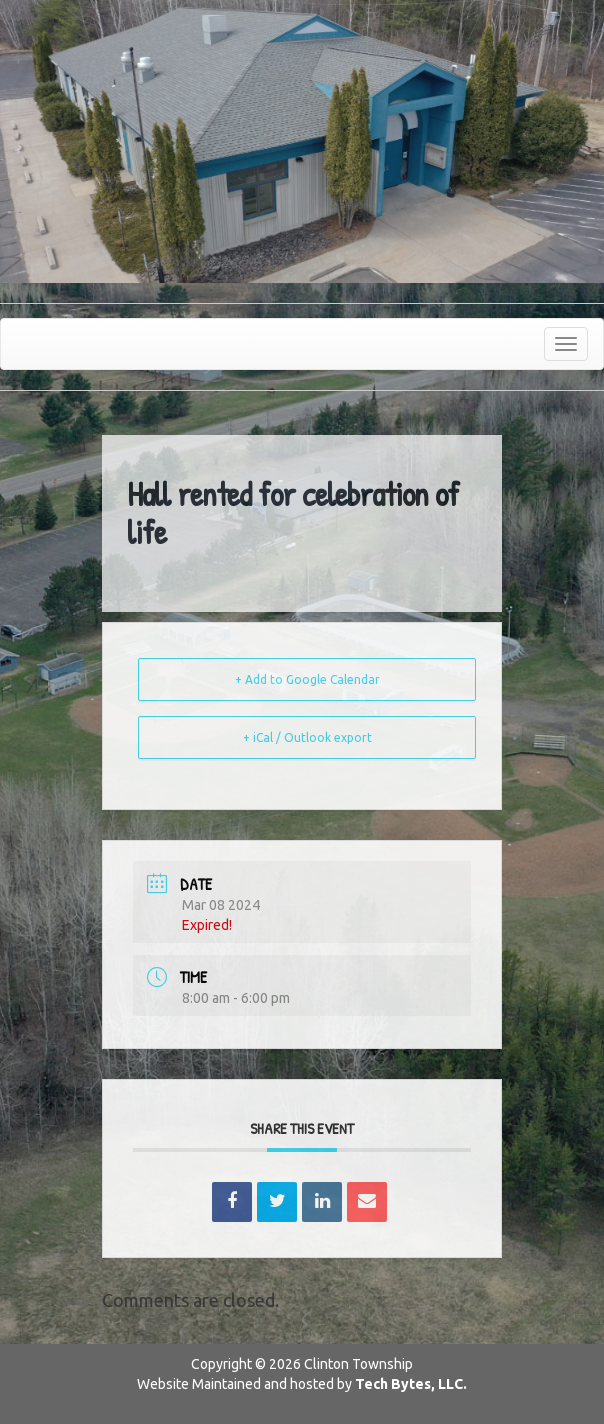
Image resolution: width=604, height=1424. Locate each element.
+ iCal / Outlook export (307, 737)
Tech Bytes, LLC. (411, 1384)
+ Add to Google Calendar (307, 679)
